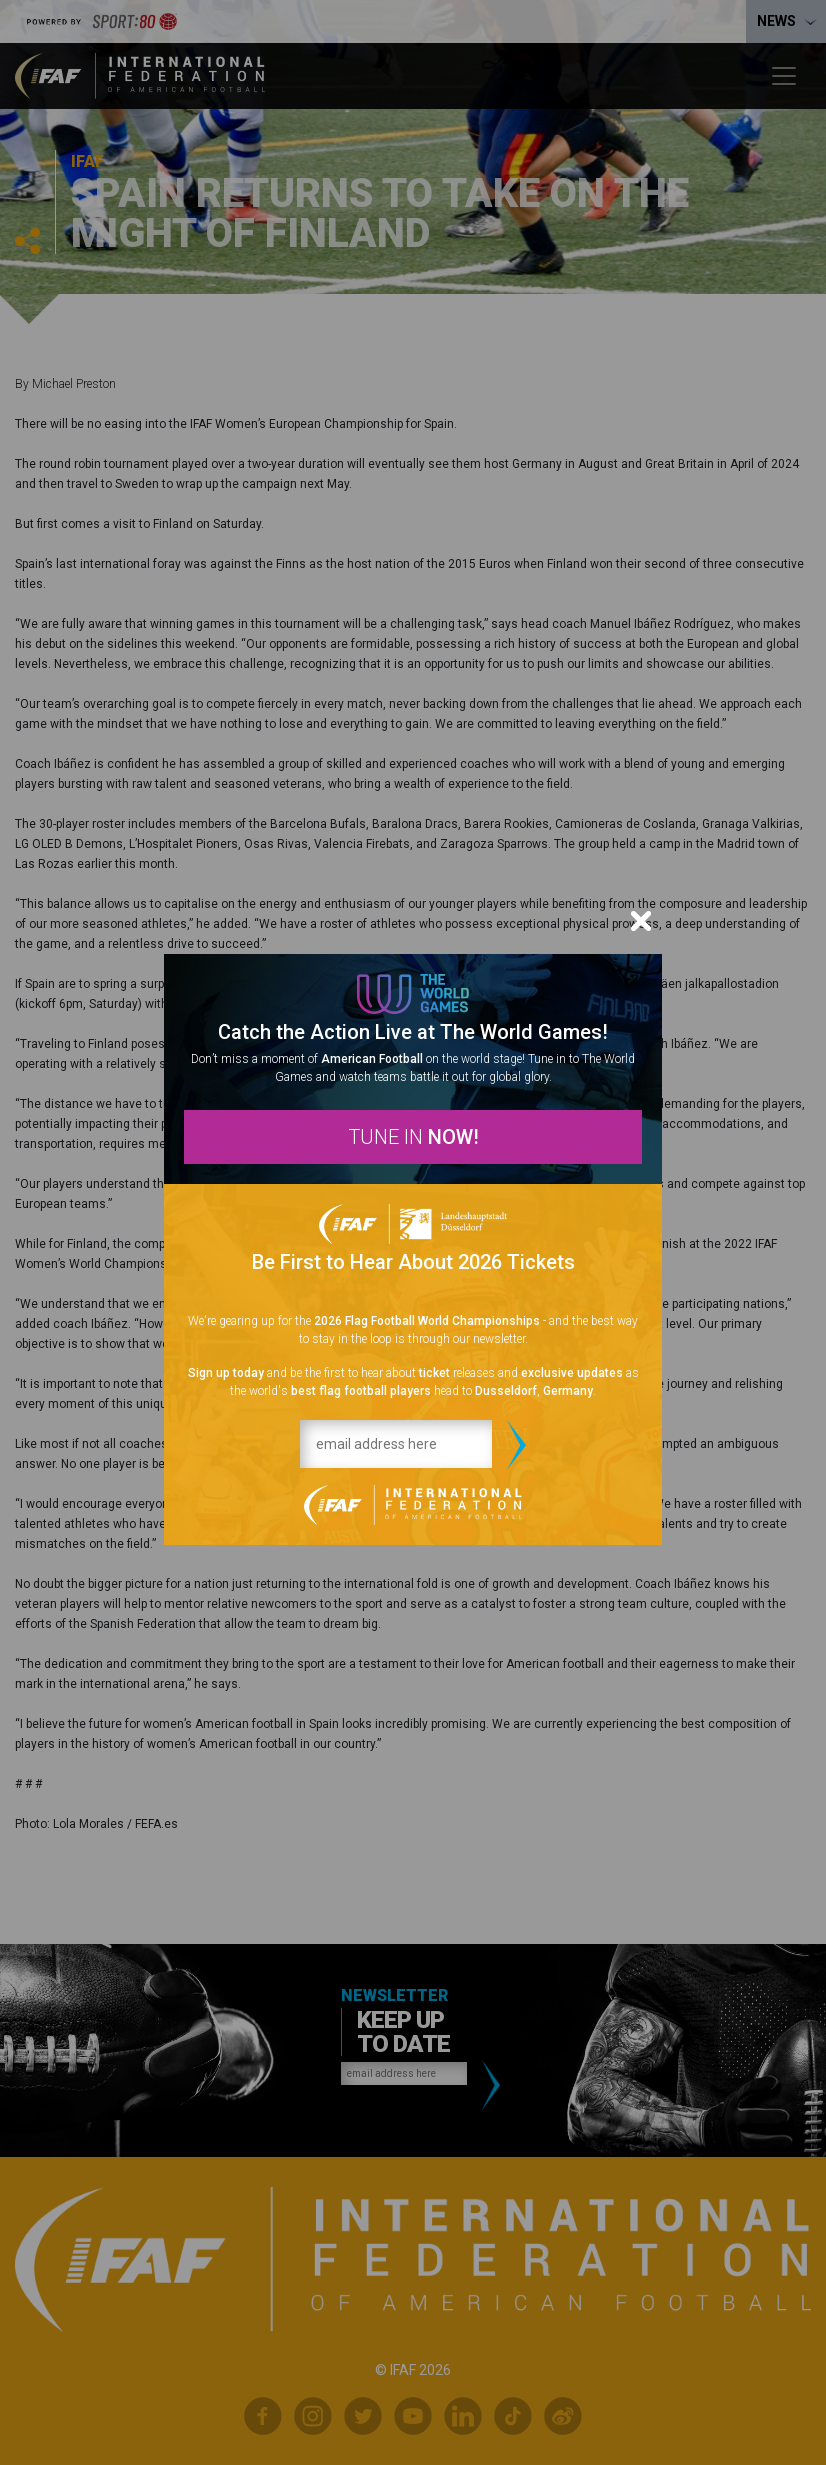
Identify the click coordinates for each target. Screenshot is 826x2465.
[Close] (641, 921)
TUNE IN (413, 1137)
